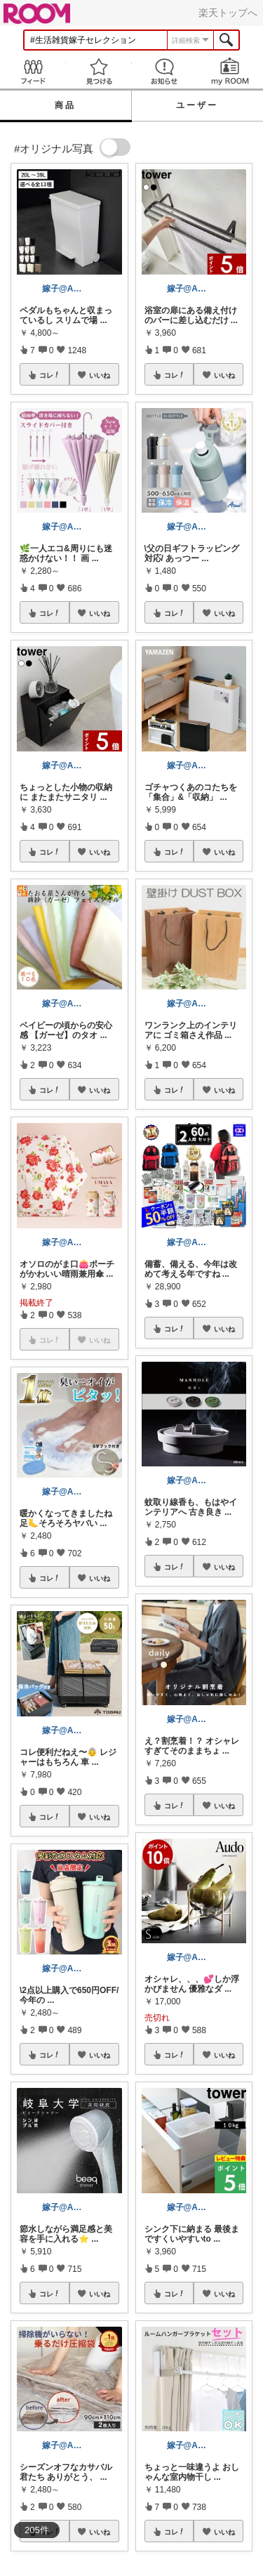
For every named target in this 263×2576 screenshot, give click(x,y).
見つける (99, 71)
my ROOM (230, 71)
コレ (49, 375)
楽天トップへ (227, 12)
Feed (33, 71)
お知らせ (165, 71)
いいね (99, 375)
